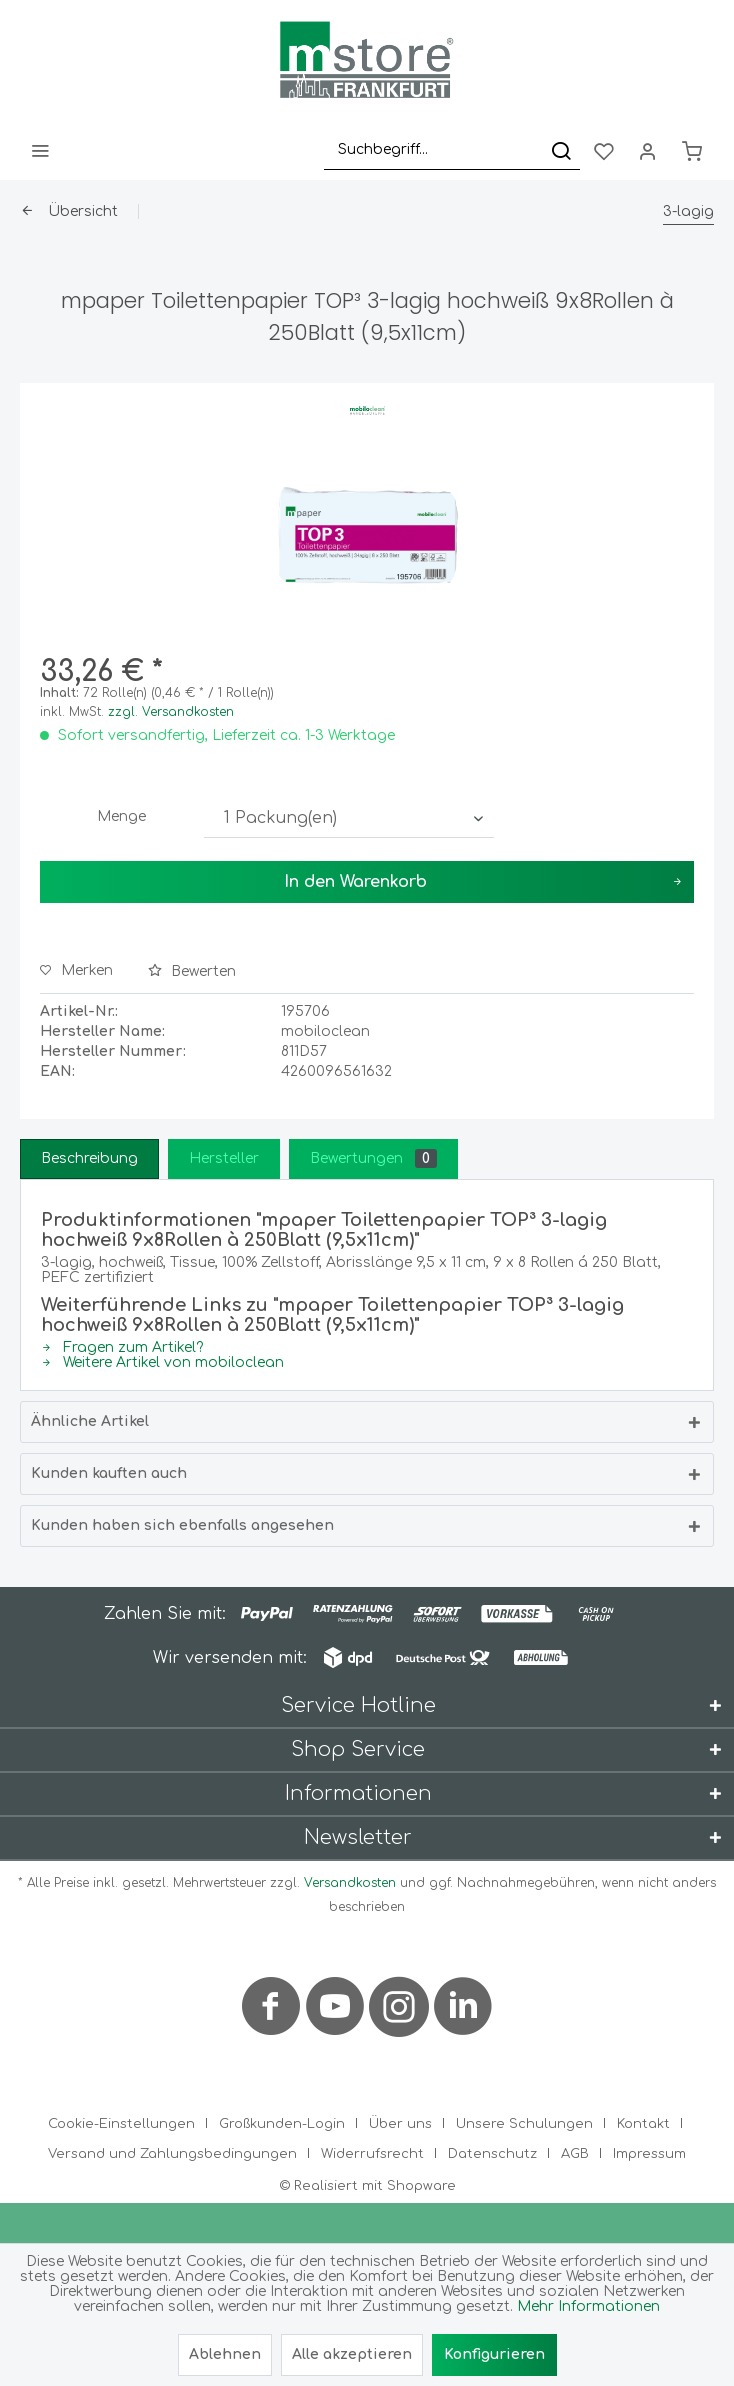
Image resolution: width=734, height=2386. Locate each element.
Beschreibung (89, 1158)
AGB (575, 2154)
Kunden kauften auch (109, 1473)
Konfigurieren (494, 2354)
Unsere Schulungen (524, 2124)
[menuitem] (40, 150)
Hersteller (224, 1158)
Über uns (400, 2124)
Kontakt (643, 2124)
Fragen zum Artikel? (122, 1347)
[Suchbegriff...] (452, 150)
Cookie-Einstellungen (121, 2124)
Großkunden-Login (282, 2124)
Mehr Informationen (588, 2306)
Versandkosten (350, 1883)
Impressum (649, 2154)
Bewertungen (373, 1158)
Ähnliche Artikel (90, 1421)
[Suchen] (561, 150)
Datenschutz (492, 2154)
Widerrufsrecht (372, 2154)
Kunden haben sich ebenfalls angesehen (182, 1525)
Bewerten (192, 971)
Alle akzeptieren (352, 2354)
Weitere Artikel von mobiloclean (162, 1362)
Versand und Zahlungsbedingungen (172, 2154)
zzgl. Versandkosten (171, 712)
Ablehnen (225, 2354)
